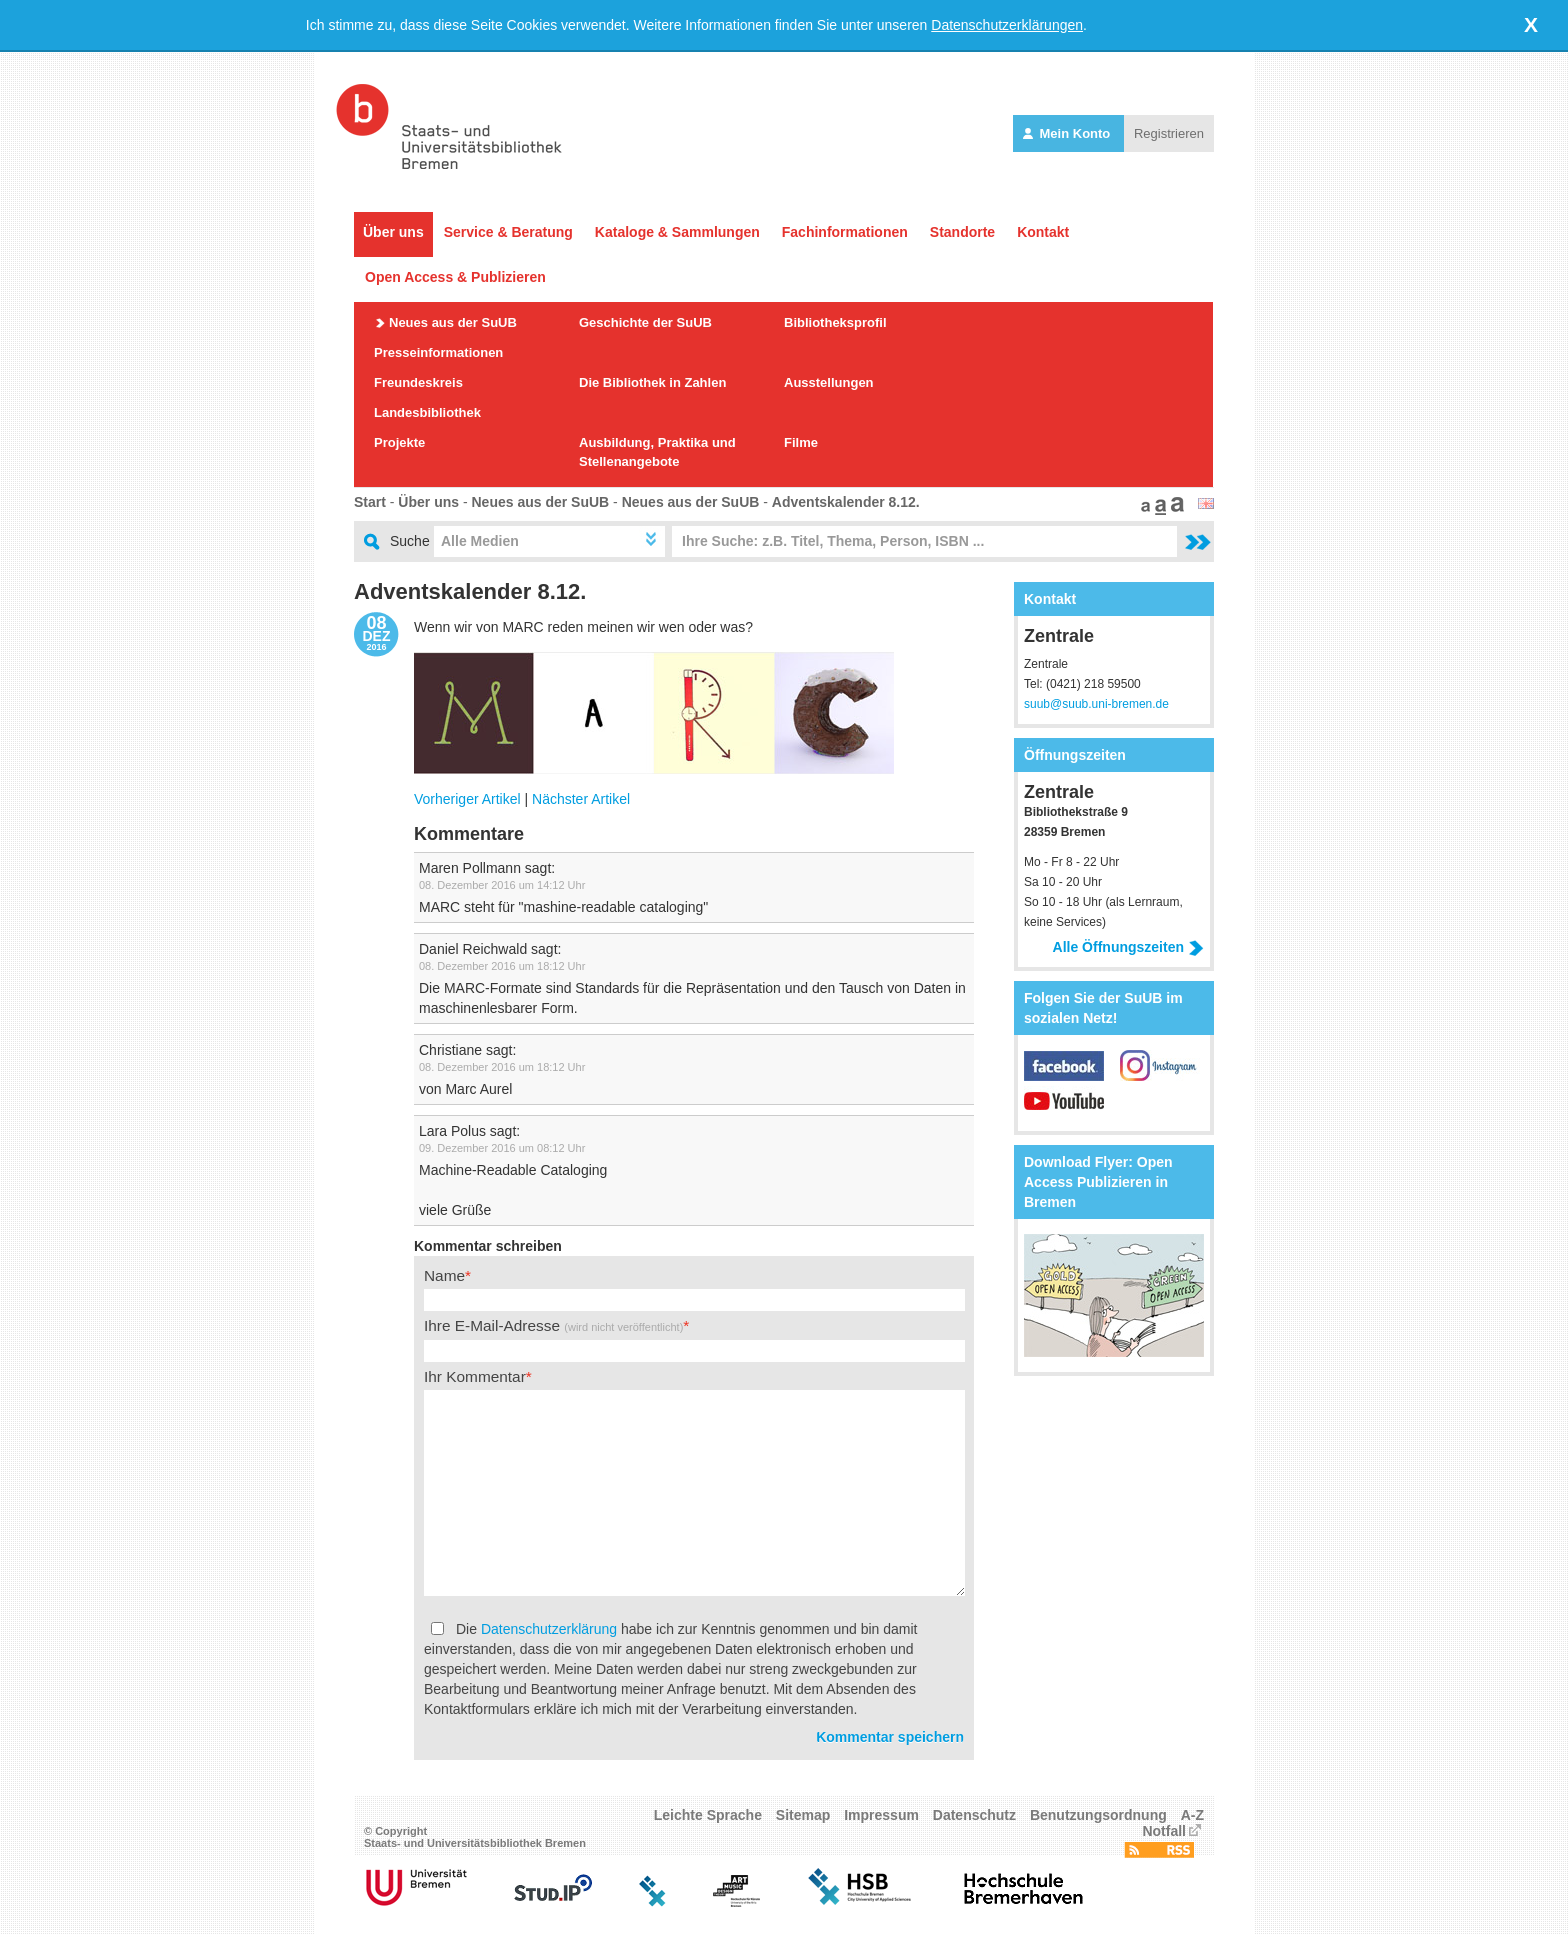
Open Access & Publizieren (455, 277)
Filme (801, 442)
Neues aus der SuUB (453, 322)
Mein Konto (1068, 133)
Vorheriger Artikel (467, 799)
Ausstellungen (829, 382)
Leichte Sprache (708, 1815)
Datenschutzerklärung (549, 1629)
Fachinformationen (845, 232)
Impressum (881, 1815)
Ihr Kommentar (475, 1376)
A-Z (1192, 1815)
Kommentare (469, 834)
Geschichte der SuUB (645, 322)
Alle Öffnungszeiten (1128, 947)
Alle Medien (480, 541)
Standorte (962, 232)
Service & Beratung (508, 232)
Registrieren (1169, 133)
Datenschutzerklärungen (1007, 25)
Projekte (399, 442)
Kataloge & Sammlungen (677, 232)
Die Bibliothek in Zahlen (652, 382)
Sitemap (803, 1815)
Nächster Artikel (581, 799)
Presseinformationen (438, 352)
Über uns (393, 232)
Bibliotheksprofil (835, 322)
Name (444, 1275)
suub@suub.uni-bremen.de (1096, 704)
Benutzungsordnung (1098, 1815)
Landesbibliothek (427, 412)
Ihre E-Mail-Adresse (553, 1325)
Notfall (1164, 1831)
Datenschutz (974, 1815)
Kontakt (1043, 232)
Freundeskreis (418, 382)
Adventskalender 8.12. (846, 502)
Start (370, 502)
